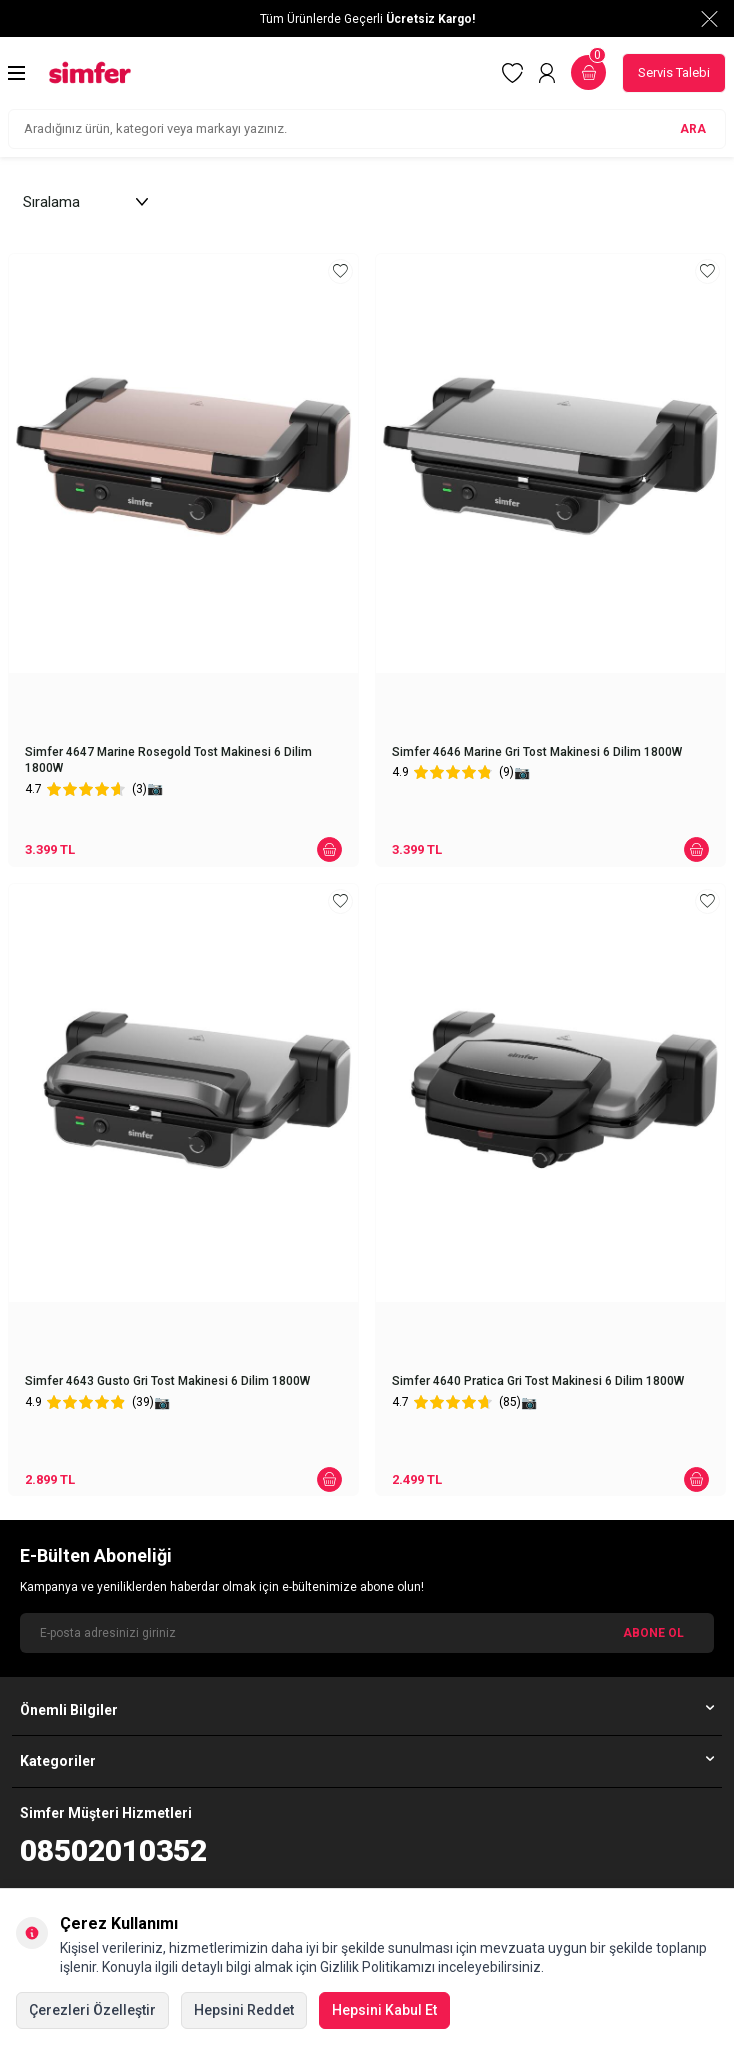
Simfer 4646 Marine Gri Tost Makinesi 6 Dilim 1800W (537, 752)
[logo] (90, 72)
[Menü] (16, 73)
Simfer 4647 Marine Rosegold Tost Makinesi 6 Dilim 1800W (168, 760)
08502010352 (113, 1850)
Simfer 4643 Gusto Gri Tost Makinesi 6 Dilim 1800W (167, 1381)
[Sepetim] (588, 72)
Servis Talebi (674, 72)
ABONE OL (653, 1633)
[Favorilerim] (512, 73)
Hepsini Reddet (244, 2010)
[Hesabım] (547, 73)
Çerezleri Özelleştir (92, 2010)
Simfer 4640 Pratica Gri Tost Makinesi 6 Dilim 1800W (538, 1381)
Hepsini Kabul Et (384, 2010)
